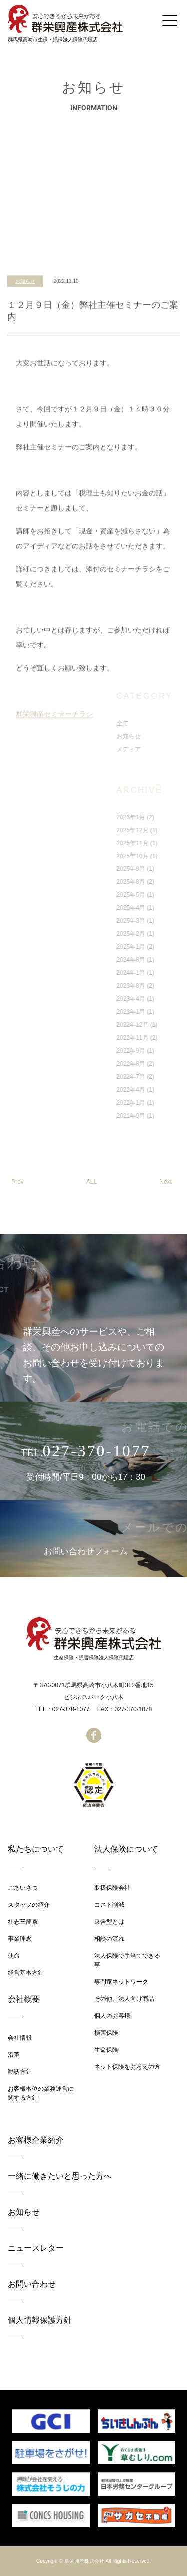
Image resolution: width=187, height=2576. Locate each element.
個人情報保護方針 (40, 2320)
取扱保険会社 (112, 1887)
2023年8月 (164, 985)
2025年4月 (164, 907)
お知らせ (25, 351)
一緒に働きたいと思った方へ (60, 2176)
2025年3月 (164, 920)
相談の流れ (109, 1938)
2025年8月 (164, 881)
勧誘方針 (20, 2071)
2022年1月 (164, 1102)
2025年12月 (166, 830)
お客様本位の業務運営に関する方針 (41, 2093)
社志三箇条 (23, 1921)
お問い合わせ (32, 2284)
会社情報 (20, 2037)
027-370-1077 (71, 1709)
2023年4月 (164, 998)
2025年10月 (166, 856)
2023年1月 (164, 1011)
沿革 (14, 2054)
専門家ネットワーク (121, 1981)
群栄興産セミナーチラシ (54, 784)
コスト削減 (109, 1904)
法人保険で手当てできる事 (127, 1960)
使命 (14, 1955)
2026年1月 (164, 817)
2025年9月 (164, 868)
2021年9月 (164, 1115)
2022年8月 (164, 1063)
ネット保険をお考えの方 (127, 2066)
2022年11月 (166, 1037)
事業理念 (20, 1938)
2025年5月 (164, 894)
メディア (162, 749)
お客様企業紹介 (36, 2140)
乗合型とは (109, 1921)
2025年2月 (164, 933)
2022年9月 (164, 1050)
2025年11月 (166, 843)
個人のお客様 (112, 2015)
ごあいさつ (23, 1887)
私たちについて (36, 1849)
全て (156, 723)
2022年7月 (164, 1076)
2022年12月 (166, 1024)
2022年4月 (164, 1089)
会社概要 (24, 1999)
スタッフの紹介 (29, 1904)
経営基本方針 (26, 1972)
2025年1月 (164, 946)
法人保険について (126, 1849)
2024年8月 (164, 959)
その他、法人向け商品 (124, 1998)
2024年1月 (164, 972)
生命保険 (106, 2049)
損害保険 (106, 2032)
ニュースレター (36, 2248)
